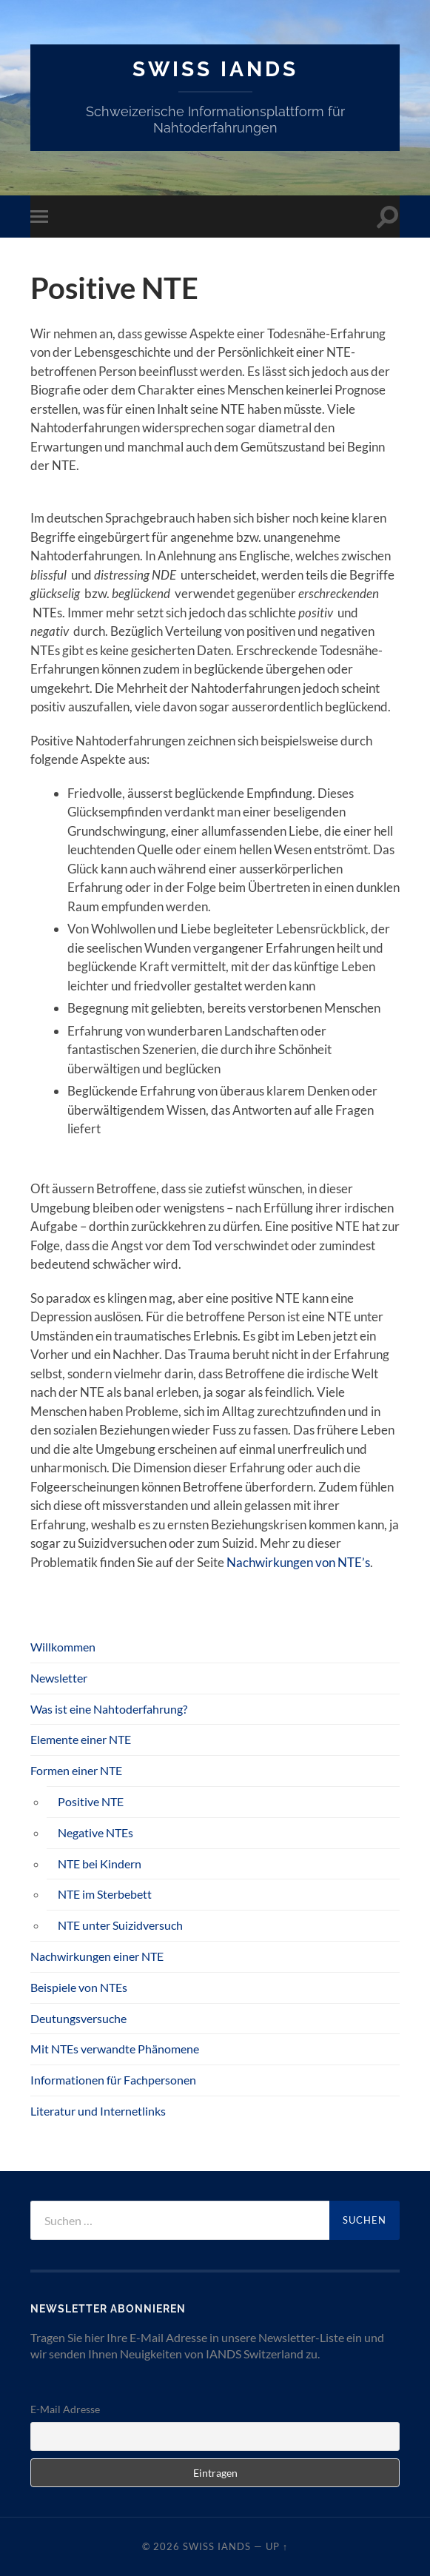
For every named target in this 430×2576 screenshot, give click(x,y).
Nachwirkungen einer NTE (97, 1956)
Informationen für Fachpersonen (113, 2080)
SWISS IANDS (215, 69)
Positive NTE (91, 1801)
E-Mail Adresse (65, 2409)
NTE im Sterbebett (105, 1894)
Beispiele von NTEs (78, 1987)
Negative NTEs (95, 1832)
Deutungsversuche (78, 2018)
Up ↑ (277, 2546)
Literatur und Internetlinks (98, 2111)
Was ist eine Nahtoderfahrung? (108, 1709)
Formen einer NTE (76, 1770)
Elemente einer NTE (80, 1739)
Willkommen (62, 1647)
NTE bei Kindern (99, 1863)
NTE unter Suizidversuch (120, 1925)
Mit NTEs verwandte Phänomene (114, 2049)
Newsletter (58, 1678)
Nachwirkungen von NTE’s (298, 1562)
